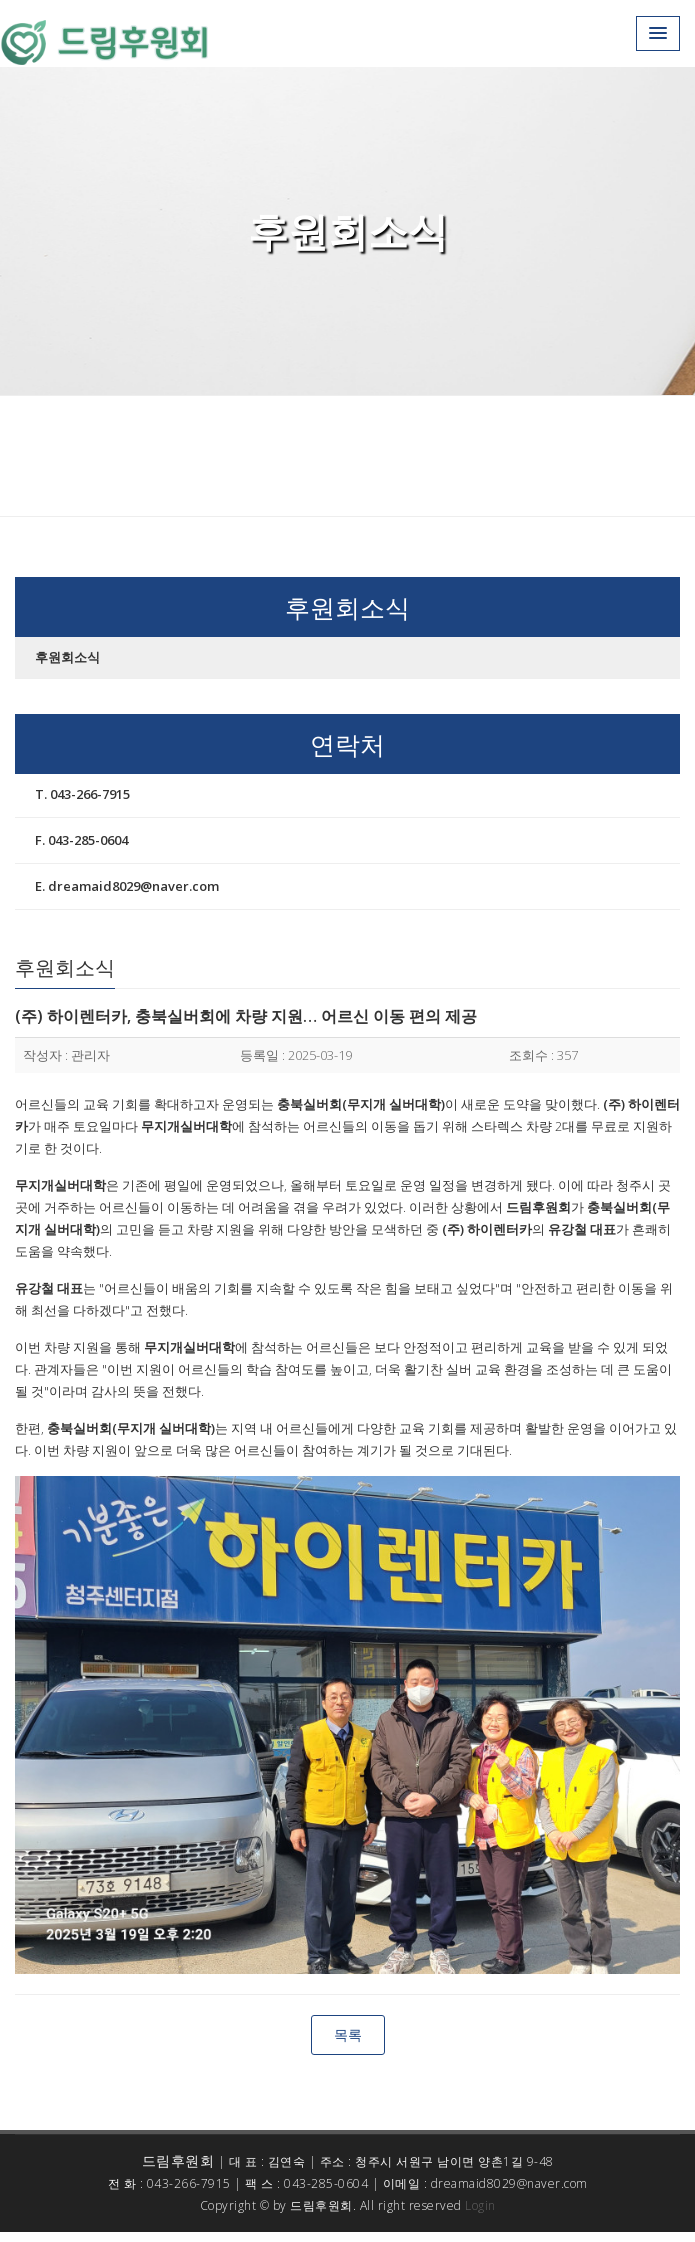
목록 (348, 2034)
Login (480, 2205)
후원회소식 (67, 657)
